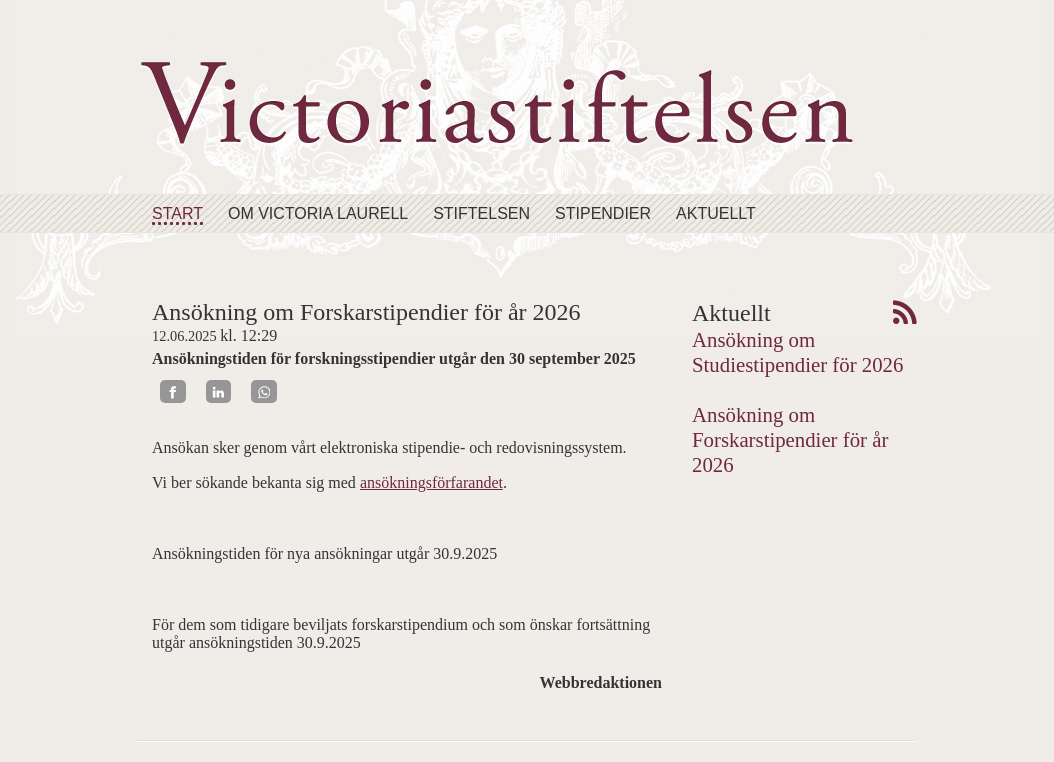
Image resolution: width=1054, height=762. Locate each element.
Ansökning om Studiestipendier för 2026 (797, 352)
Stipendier (603, 213)
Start (177, 213)
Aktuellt (716, 213)
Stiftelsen (481, 213)
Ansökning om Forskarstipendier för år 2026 (790, 439)
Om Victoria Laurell (318, 213)
